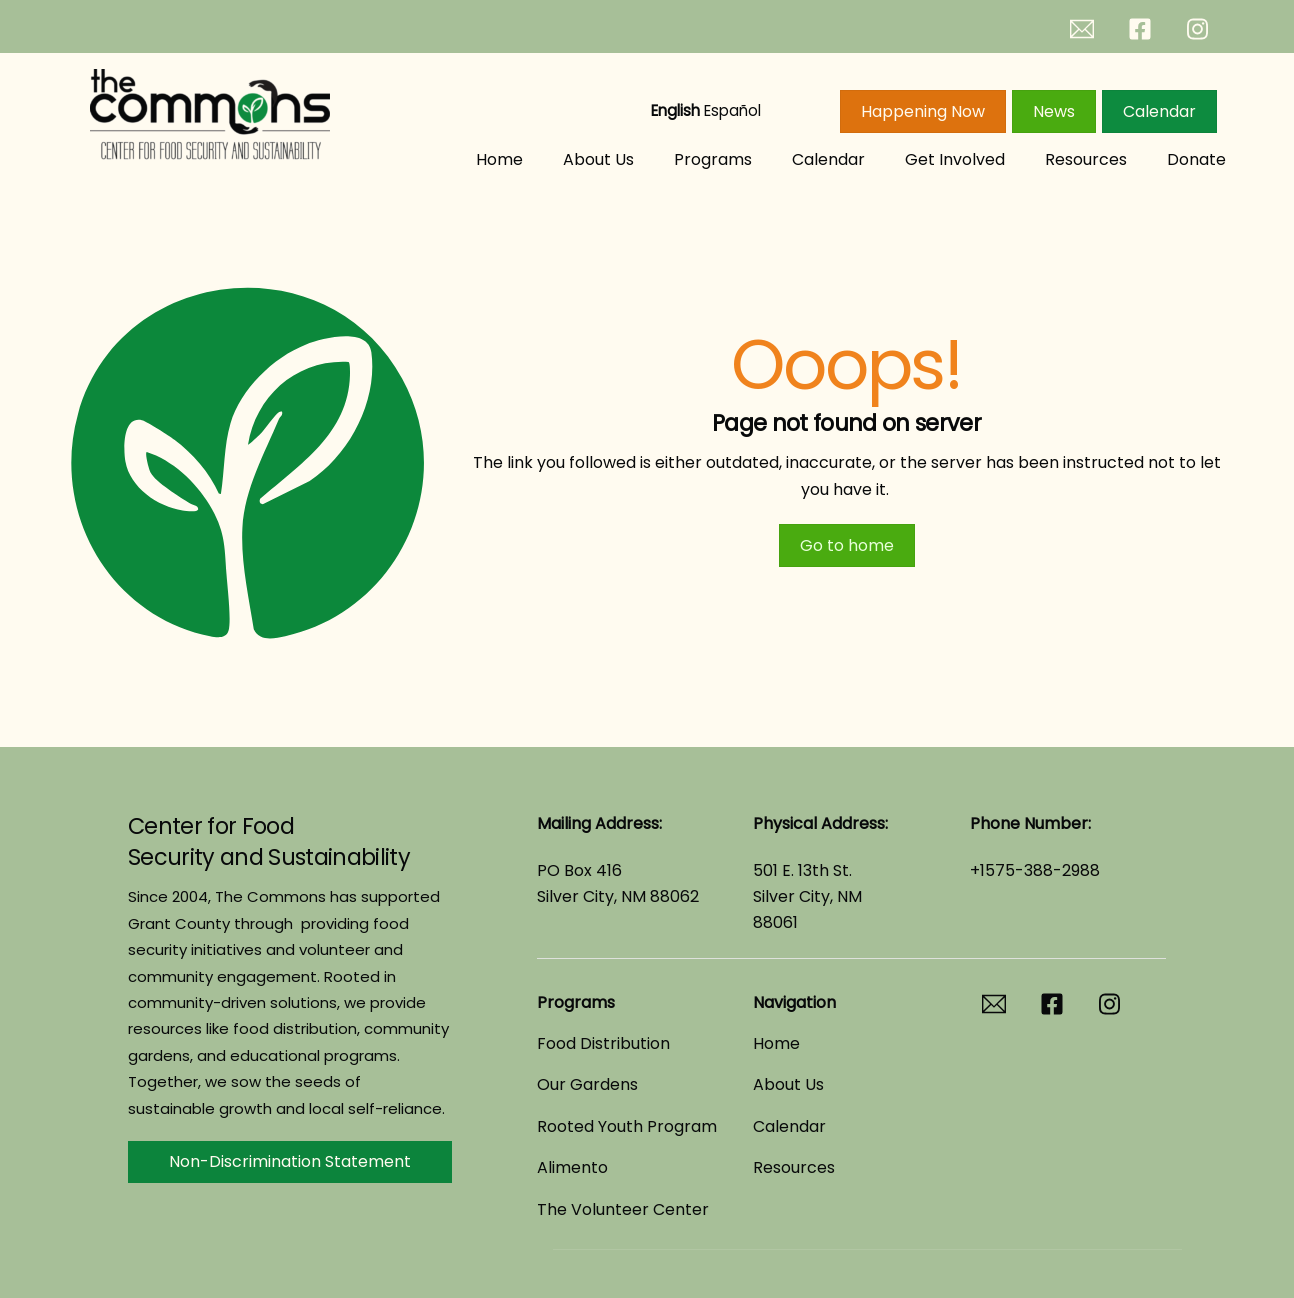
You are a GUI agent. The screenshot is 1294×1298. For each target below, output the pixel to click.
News (1054, 111)
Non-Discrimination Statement (290, 1161)
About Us (598, 159)
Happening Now (923, 111)
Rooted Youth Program (627, 1126)
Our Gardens (587, 1084)
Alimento (572, 1167)
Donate (1196, 159)
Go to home (847, 545)
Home (499, 159)
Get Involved (955, 159)
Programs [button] (713, 159)
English (675, 110)
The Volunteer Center (623, 1209)
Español (732, 110)
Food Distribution (603, 1043)
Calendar (1159, 111)
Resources (1086, 159)
